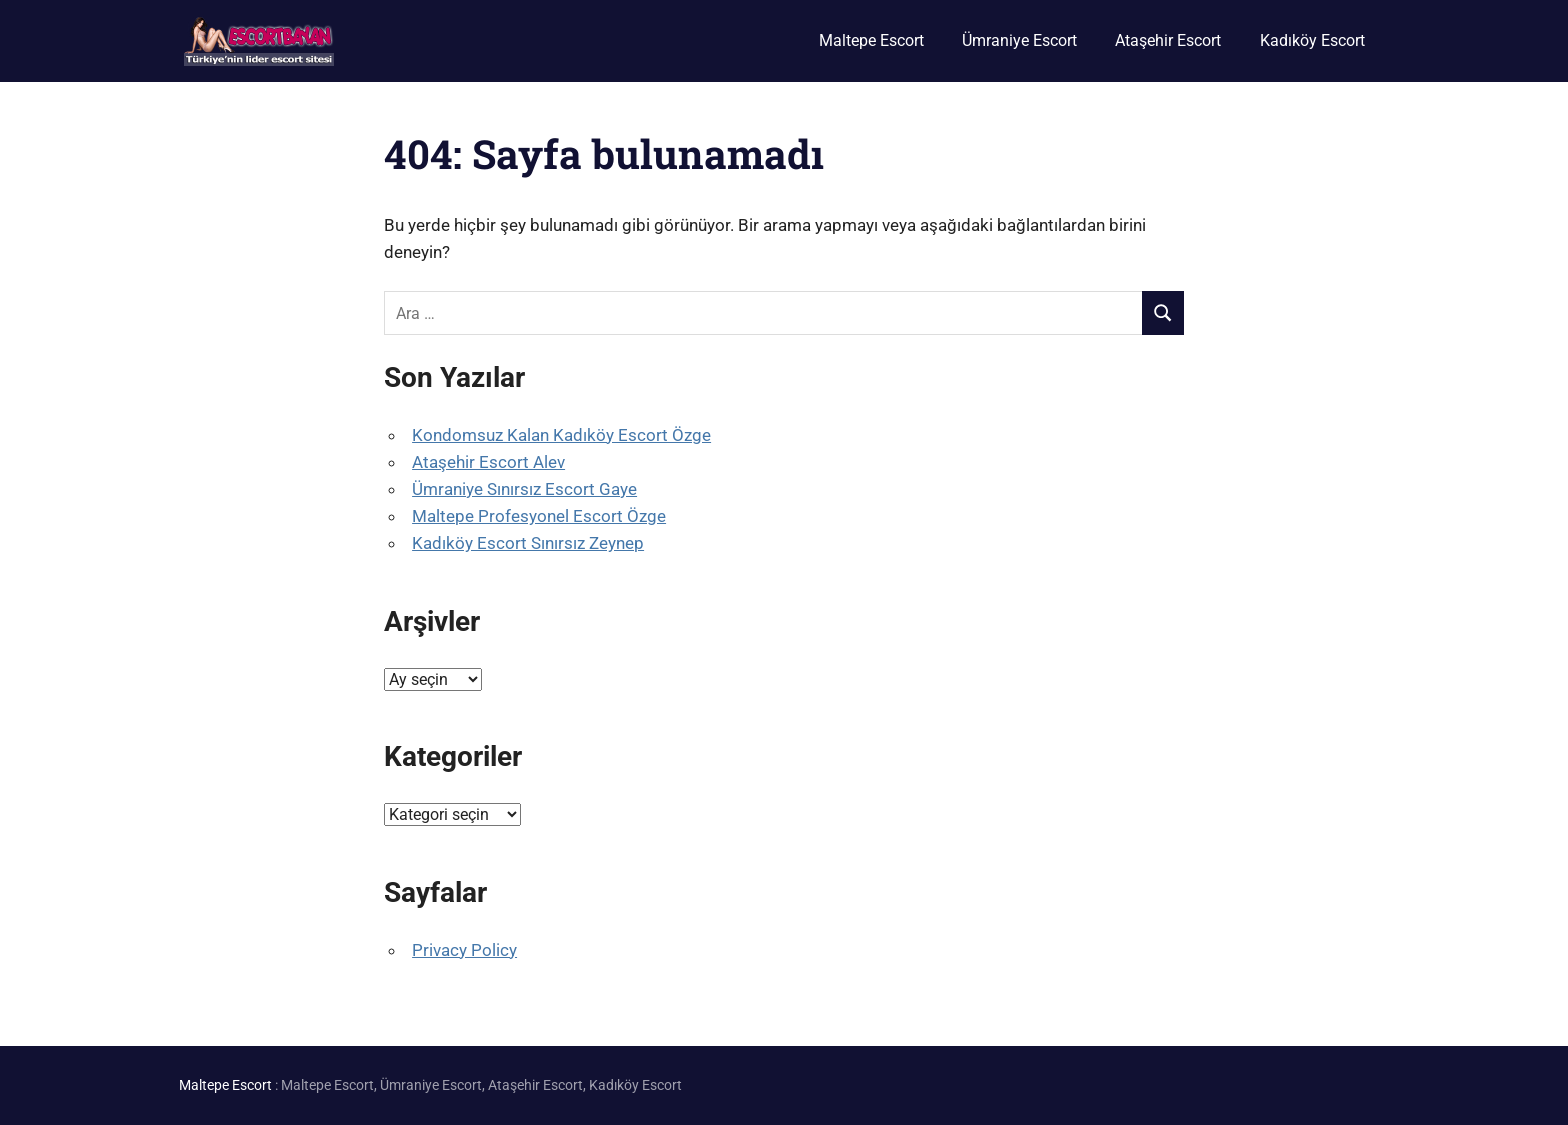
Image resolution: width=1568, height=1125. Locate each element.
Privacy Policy (464, 950)
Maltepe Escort (871, 40)
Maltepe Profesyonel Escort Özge (539, 516)
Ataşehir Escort (1168, 40)
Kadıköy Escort (1312, 40)
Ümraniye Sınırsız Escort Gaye (524, 489)
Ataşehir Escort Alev (488, 462)
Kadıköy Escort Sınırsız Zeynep (528, 543)
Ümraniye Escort (1019, 40)
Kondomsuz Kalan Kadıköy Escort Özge (561, 435)
